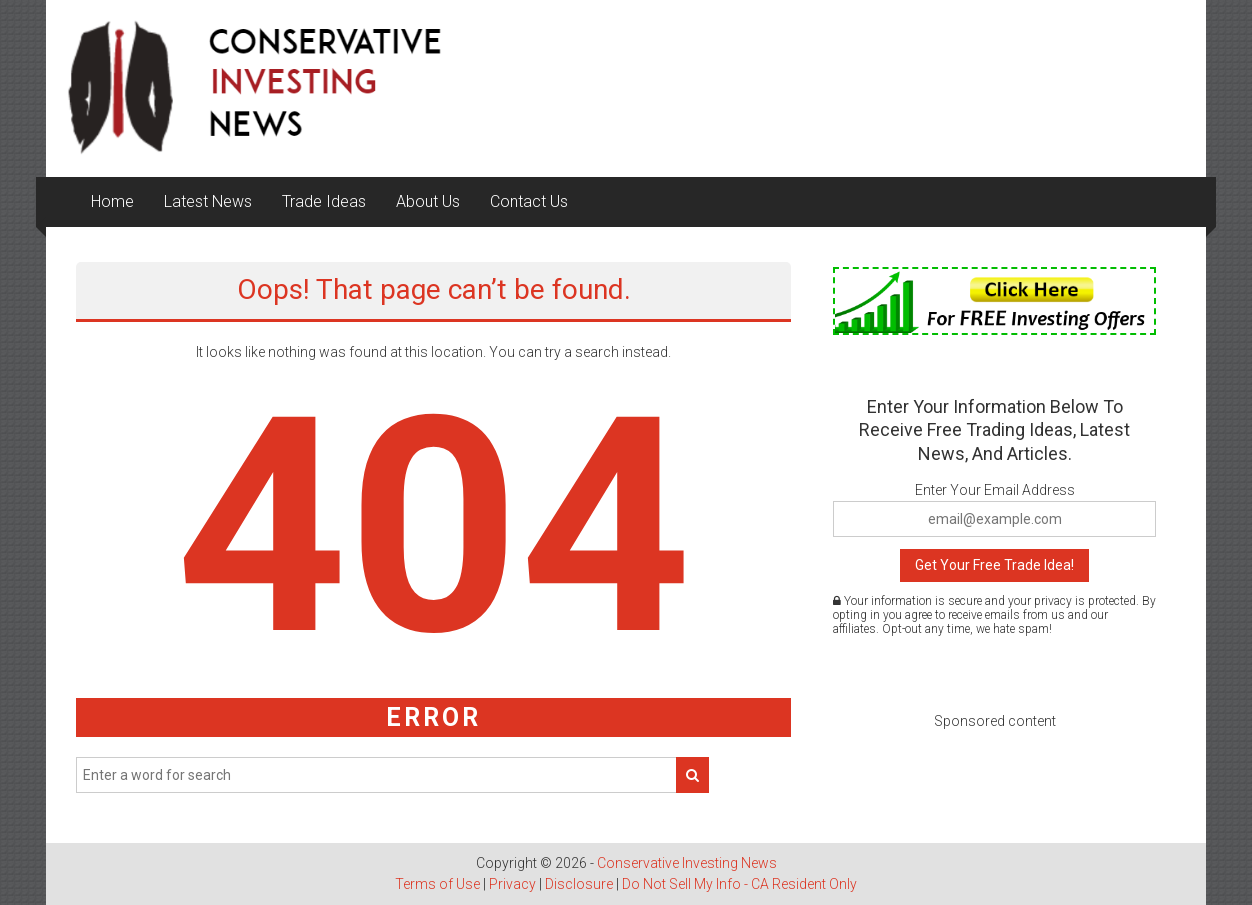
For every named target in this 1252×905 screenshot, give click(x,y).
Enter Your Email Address (995, 490)
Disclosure (579, 884)
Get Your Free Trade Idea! (994, 565)
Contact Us (529, 201)
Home (112, 201)
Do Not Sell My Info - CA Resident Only (739, 884)
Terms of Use (437, 884)
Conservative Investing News (687, 863)
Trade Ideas (324, 201)
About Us (428, 201)
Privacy (512, 884)
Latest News (208, 201)
